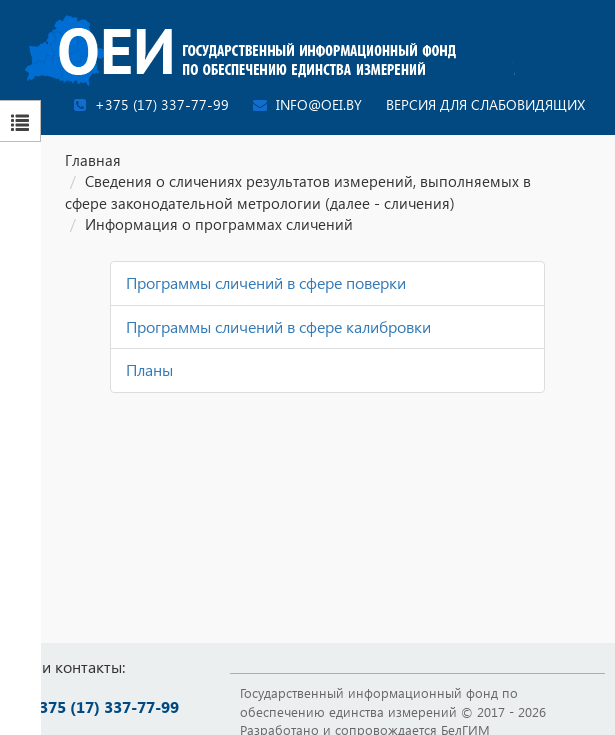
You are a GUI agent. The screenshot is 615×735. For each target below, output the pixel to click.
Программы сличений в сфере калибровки (278, 326)
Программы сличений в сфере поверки (266, 282)
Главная (93, 160)
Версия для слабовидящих (485, 104)
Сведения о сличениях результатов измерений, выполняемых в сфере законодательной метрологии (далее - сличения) (298, 191)
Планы (149, 369)
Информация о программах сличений (219, 224)
